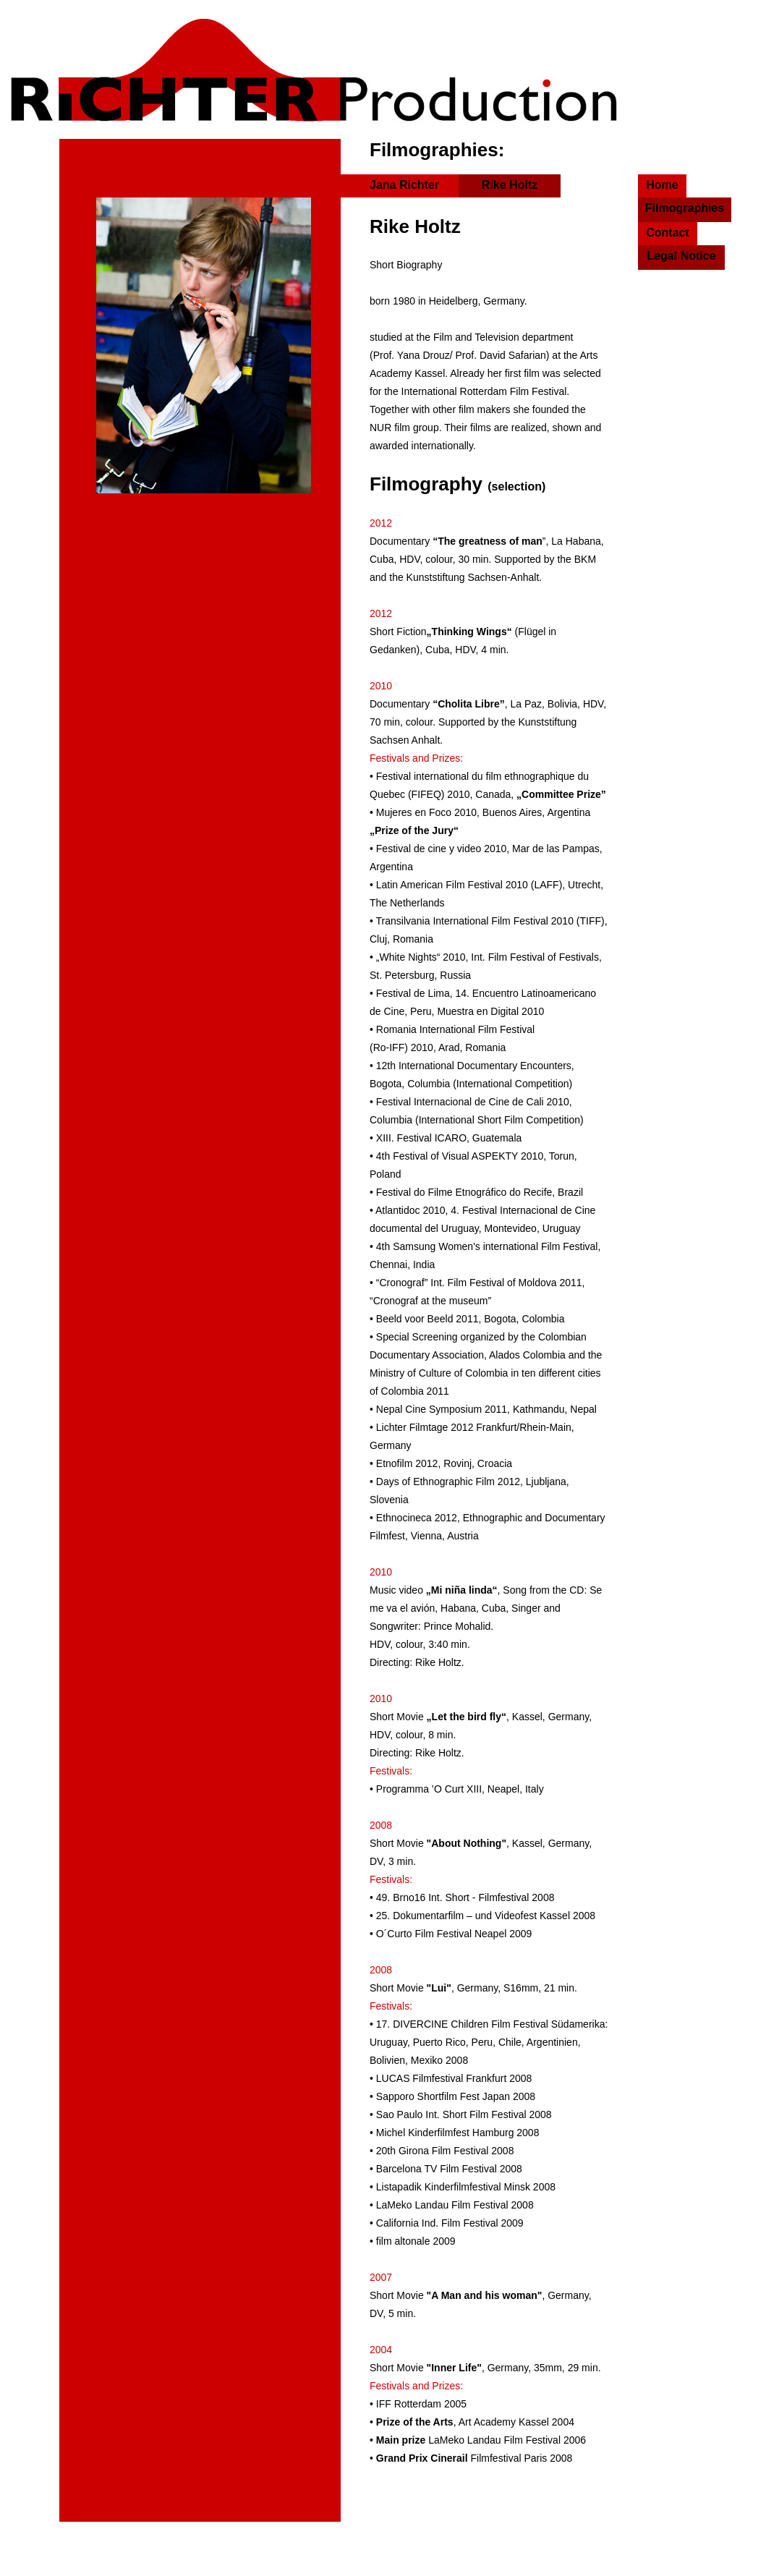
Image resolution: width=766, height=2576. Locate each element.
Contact (667, 232)
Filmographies (684, 208)
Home (662, 185)
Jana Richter (404, 185)
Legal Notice (681, 256)
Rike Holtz (509, 185)
